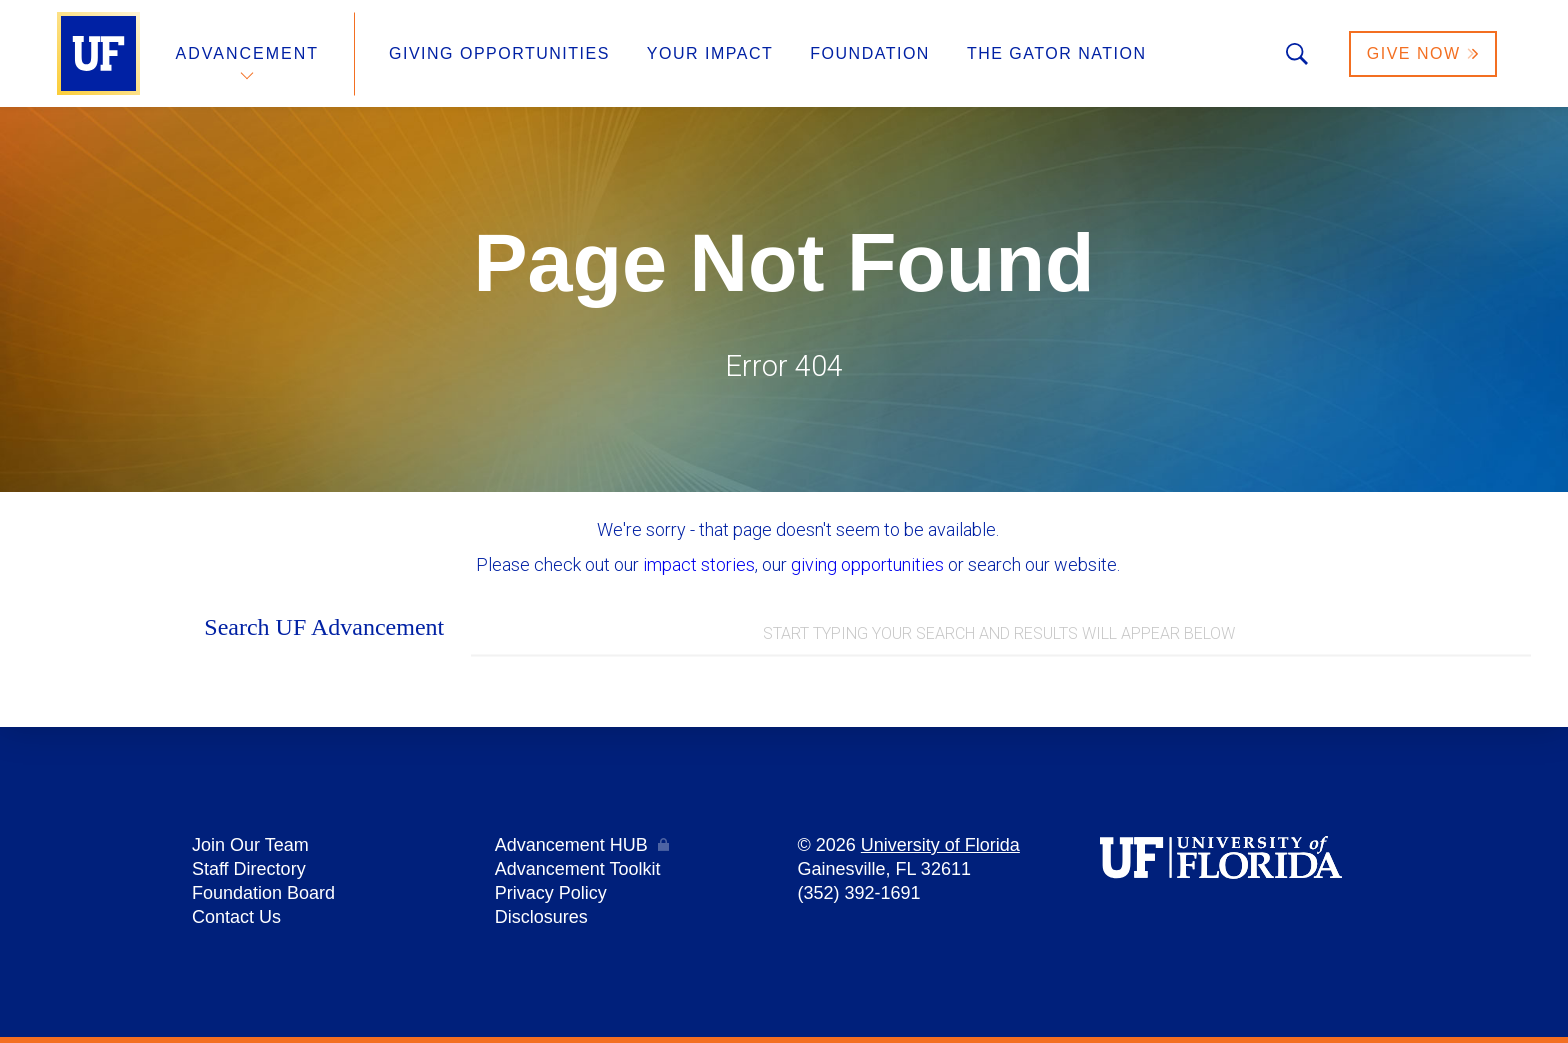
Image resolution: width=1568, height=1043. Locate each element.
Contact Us (236, 917)
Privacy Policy (551, 893)
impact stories (699, 564)
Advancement (248, 53)
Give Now (1423, 53)
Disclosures (541, 917)
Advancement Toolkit (578, 869)
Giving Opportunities (499, 53)
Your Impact (710, 53)
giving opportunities (867, 564)
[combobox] (1001, 634)
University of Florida (940, 845)
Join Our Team (250, 845)
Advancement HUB (571, 845)
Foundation (870, 53)
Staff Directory (249, 869)
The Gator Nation (1057, 53)
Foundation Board (263, 893)
